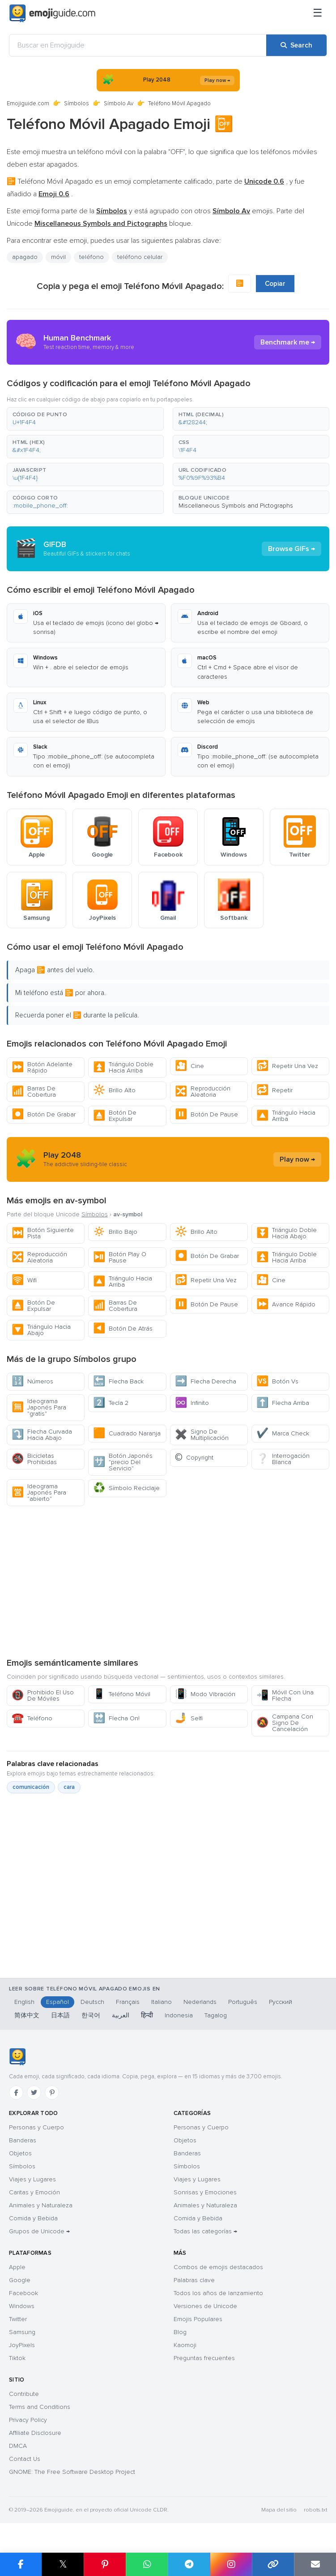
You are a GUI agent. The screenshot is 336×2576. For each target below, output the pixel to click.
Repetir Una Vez (287, 1066)
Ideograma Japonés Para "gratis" (39, 1407)
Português (242, 2002)
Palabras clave (194, 2280)
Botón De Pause (206, 1114)
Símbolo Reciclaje (126, 1488)
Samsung (22, 2332)
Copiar (275, 284)
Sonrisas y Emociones (205, 2192)
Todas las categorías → (205, 2231)
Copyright (194, 1458)
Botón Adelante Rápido (42, 1067)
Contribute (24, 2394)
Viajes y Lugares (32, 2179)
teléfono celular (139, 257)
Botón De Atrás (123, 1328)
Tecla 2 (110, 1403)
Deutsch (92, 2002)
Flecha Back (118, 1381)
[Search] (296, 45)
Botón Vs (277, 1381)
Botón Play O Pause (119, 1257)
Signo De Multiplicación (202, 1435)
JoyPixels (22, 2345)
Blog (180, 2332)
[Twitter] (34, 2092)
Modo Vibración (205, 1694)
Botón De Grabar (44, 1114)
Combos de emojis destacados (218, 2267)
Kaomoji (185, 2345)
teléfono (91, 257)
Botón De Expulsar (114, 1116)
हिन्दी (147, 2015)
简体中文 (26, 2015)
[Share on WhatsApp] (147, 2564)
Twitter (18, 2319)
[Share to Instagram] (231, 2564)
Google (19, 2280)
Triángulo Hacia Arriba (285, 1116)
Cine (189, 1066)
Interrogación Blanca (283, 1459)
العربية (120, 2015)
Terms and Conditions (39, 2407)
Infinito (192, 1403)
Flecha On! (116, 1718)
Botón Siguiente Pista (43, 1233)
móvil (58, 257)
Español (57, 2002)
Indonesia (179, 2015)
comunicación (31, 1787)
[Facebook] (16, 2092)
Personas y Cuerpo (36, 2127)
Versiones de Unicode (205, 2306)
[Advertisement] (168, 1581)
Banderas (22, 2140)
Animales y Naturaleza (40, 2205)
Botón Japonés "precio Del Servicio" (123, 1462)
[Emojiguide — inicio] (17, 2057)
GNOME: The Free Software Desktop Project (72, 2472)
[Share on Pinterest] (105, 2564)
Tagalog (215, 2015)
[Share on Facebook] (21, 2564)
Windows (21, 2306)
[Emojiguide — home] (52, 13)
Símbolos (76, 103)
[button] (85, 419)
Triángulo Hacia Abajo (41, 1330)
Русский (280, 2002)
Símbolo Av (118, 103)
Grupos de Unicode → (39, 2231)
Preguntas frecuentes (204, 2358)
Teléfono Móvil (121, 1694)
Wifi (24, 1280)
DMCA (18, 2446)
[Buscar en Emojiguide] (137, 45)
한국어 (90, 2015)
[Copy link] (273, 2564)
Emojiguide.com (28, 103)
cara (69, 1787)
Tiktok (17, 2358)
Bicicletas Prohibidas (34, 1459)
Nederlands (200, 2002)
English (24, 2002)
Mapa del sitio (279, 2510)
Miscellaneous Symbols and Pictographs (236, 505)
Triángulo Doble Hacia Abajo (286, 1233)
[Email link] (315, 2564)
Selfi (189, 1718)
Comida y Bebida (33, 2218)
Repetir (274, 1090)
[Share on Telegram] (189, 2564)
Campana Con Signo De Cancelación (284, 1723)
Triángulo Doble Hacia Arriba (123, 1067)
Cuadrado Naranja (127, 1433)
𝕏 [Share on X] (63, 2564)
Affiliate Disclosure (35, 2433)
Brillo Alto (114, 1090)
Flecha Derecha (205, 1381)
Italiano (161, 2002)
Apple (17, 2267)
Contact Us (24, 2459)
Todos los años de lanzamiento (218, 2293)
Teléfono (32, 1718)
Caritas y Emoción (34, 2192)
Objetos (20, 2153)
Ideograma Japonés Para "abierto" (39, 1492)
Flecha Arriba (282, 1403)
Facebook (23, 2293)
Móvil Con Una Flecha (285, 1695)
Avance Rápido (285, 1304)
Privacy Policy (28, 2420)
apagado (25, 257)
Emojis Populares (198, 2319)
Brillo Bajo (115, 1232)
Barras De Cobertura (34, 1091)
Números (32, 1381)
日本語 (60, 2015)
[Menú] (317, 13)
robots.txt (315, 2510)
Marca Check (282, 1433)
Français (128, 2002)
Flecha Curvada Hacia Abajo (42, 1435)
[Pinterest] (52, 2092)
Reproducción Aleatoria (202, 1091)
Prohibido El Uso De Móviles (43, 1695)
